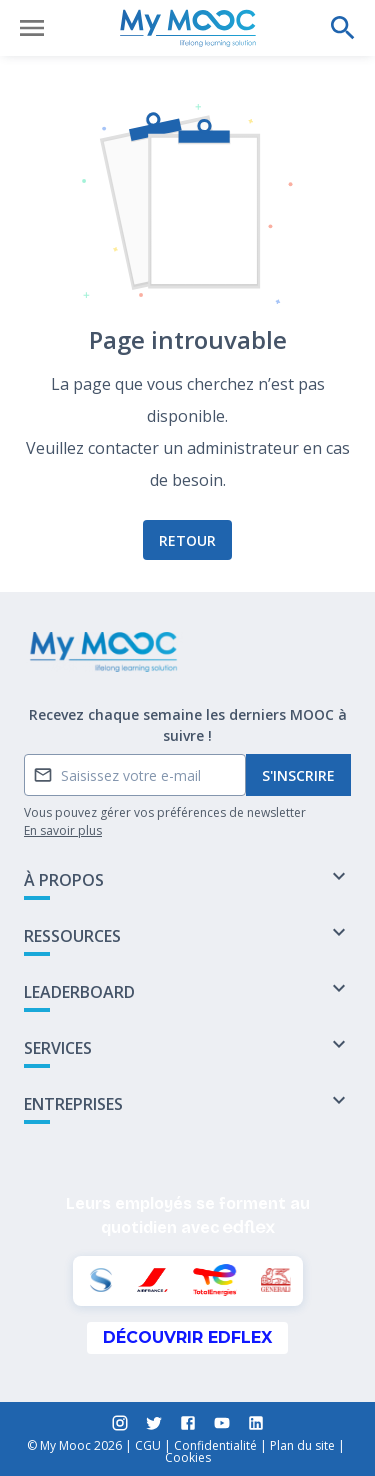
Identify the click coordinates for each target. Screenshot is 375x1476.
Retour (187, 540)
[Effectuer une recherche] (343, 28)
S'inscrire (298, 775)
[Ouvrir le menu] (32, 28)
